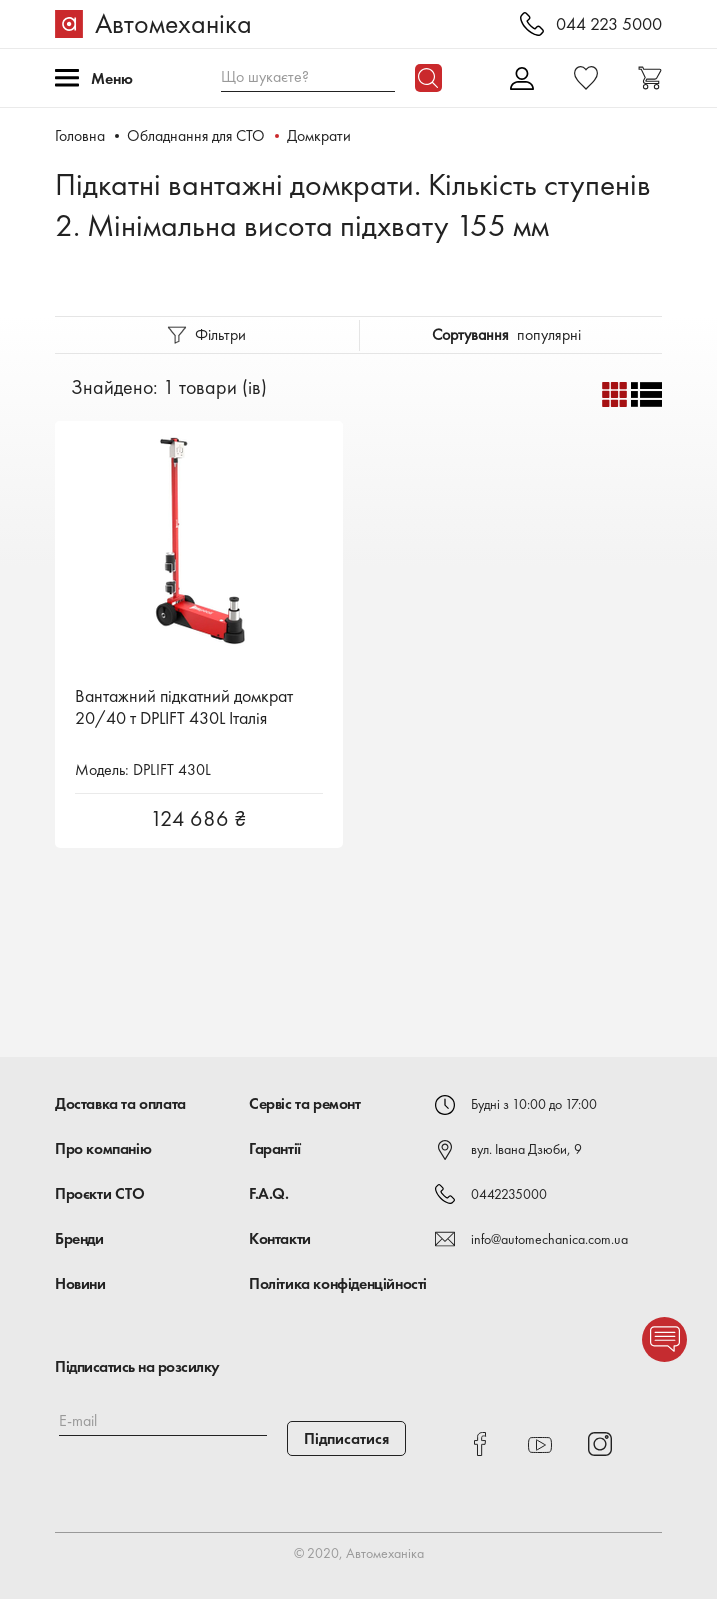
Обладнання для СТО (197, 135)
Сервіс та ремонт (305, 1107)
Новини (80, 1286)
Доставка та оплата (120, 1107)
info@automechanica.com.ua (549, 1242)
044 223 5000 (609, 24)
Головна (80, 135)
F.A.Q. (269, 1196)
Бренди (79, 1241)
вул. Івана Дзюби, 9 (526, 1152)
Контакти (280, 1241)
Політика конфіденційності (338, 1286)
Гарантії (275, 1151)
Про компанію (103, 1151)
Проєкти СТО (100, 1196)
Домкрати (321, 135)
